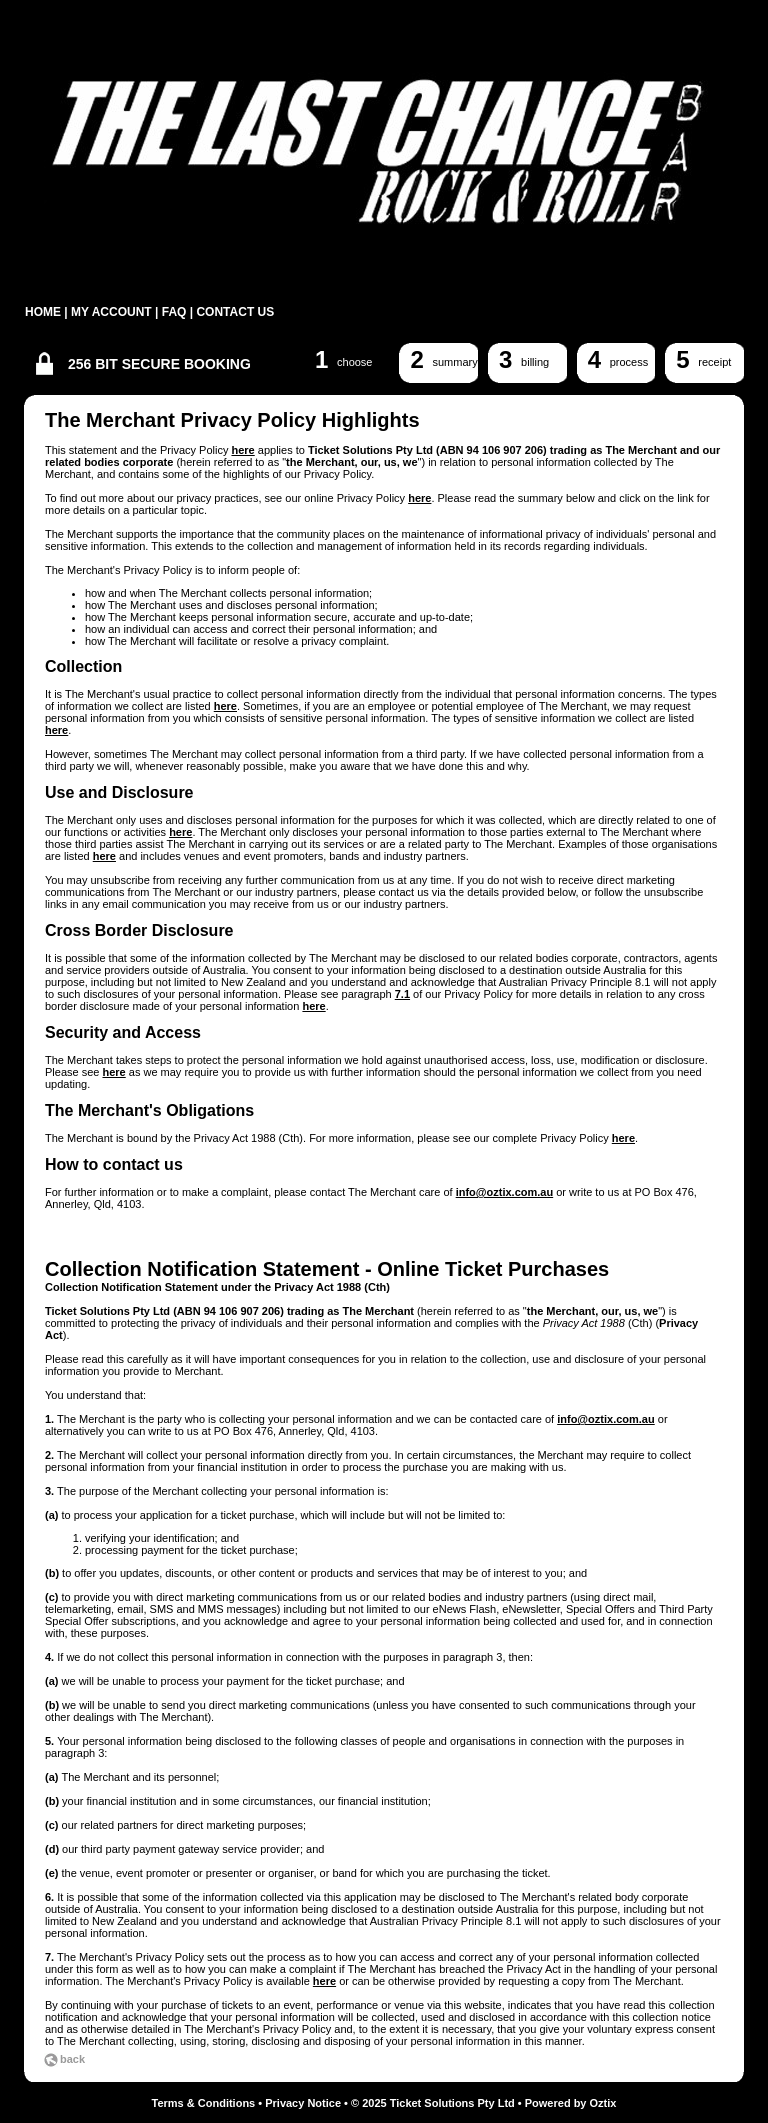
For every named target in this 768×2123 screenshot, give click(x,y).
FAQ (174, 312)
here (242, 450)
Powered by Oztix (571, 2103)
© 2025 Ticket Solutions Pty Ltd (433, 2103)
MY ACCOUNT (111, 312)
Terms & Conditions (204, 2103)
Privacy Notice (303, 2103)
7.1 (402, 994)
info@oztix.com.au (505, 1192)
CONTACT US (235, 312)
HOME (43, 312)
